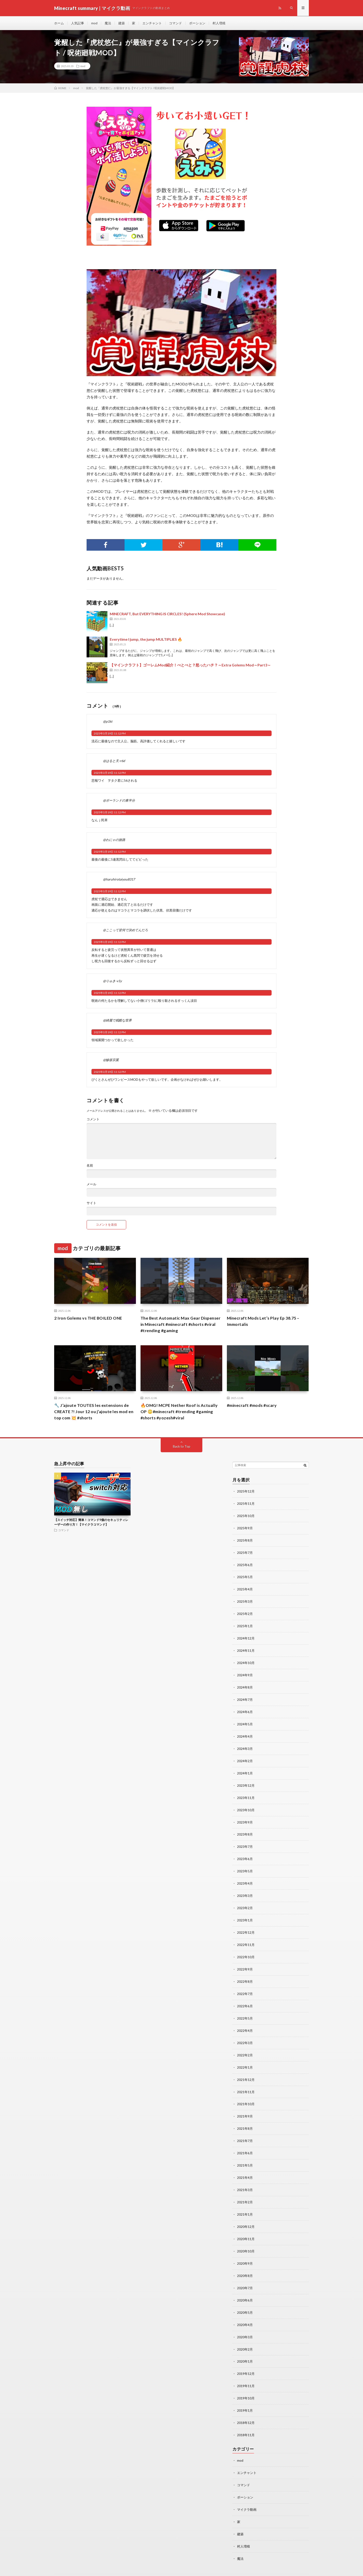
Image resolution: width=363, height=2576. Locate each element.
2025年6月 (245, 1564)
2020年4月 (245, 2310)
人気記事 (77, 23)
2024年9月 (245, 1672)
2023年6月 (245, 1853)
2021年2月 (245, 2190)
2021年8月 (245, 2117)
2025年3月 (245, 1600)
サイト (91, 1203)
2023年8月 (245, 1828)
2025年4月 (245, 1588)
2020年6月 (245, 2286)
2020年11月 (246, 2226)
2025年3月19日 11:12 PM (110, 733)
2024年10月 (246, 1660)
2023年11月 (246, 1792)
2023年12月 (246, 1780)
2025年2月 (245, 1612)
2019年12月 (246, 2358)
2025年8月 (245, 1540)
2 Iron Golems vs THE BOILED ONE (88, 1318)
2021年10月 (246, 2093)
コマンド (175, 23)
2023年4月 (245, 1877)
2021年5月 (245, 2153)
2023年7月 (245, 1840)
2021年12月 (246, 2069)
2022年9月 (245, 1961)
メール (91, 1184)
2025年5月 (245, 1576)
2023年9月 (245, 1816)
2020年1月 (245, 2346)
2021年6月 (245, 2141)
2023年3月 (245, 1889)
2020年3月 (245, 2322)
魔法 (108, 23)
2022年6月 (245, 1997)
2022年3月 (245, 2033)
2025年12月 (246, 1491)
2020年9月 (245, 2250)
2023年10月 (246, 1804)
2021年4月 (245, 2165)
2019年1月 (245, 2394)
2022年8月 (245, 1973)
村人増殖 (219, 23)
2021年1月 (245, 2202)
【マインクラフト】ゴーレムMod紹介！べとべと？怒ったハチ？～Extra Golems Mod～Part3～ (190, 665)
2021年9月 (245, 2105)
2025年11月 (246, 1503)
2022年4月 (245, 2021)
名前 (90, 1165)
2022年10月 (246, 1949)
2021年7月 (245, 2129)
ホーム (59, 23)
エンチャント (152, 23)
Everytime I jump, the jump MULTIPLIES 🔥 (146, 639)
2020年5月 (245, 2298)
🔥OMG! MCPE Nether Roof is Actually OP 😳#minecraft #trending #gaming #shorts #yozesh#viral (180, 1412)
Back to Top (181, 1447)
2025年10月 (246, 1515)
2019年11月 (246, 2370)
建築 (121, 23)
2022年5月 (245, 2009)
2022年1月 (245, 2057)
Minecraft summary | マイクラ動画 (108, 2565)
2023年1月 (245, 1913)
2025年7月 (245, 1552)
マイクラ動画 (247, 2492)
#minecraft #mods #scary (252, 1405)
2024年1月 (245, 1768)
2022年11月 (246, 1937)
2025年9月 (245, 1528)
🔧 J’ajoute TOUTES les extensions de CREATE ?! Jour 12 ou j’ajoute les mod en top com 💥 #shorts (94, 1412)
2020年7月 (245, 2274)
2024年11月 (246, 1648)
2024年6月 (245, 1708)
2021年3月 (245, 2177)
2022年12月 (246, 1925)
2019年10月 (246, 2382)
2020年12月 (246, 2214)
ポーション (197, 23)
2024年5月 (245, 1720)
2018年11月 (246, 2418)
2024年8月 (245, 1684)
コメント (93, 1119)
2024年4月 (245, 1732)
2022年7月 (245, 1985)
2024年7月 (245, 1696)
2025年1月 (245, 1624)
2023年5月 (245, 1865)
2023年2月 (245, 1901)
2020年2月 (245, 2334)
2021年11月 (246, 2081)
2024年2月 (245, 1756)
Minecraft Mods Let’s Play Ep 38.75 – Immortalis (263, 1321)
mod (94, 23)
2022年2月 (245, 2045)
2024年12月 (246, 1636)
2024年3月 (245, 1744)
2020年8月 (245, 2262)
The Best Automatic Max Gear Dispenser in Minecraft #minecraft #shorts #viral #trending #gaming (181, 1324)
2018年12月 (246, 2406)
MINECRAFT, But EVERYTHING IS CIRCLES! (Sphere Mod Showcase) (167, 614)
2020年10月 (246, 2238)
